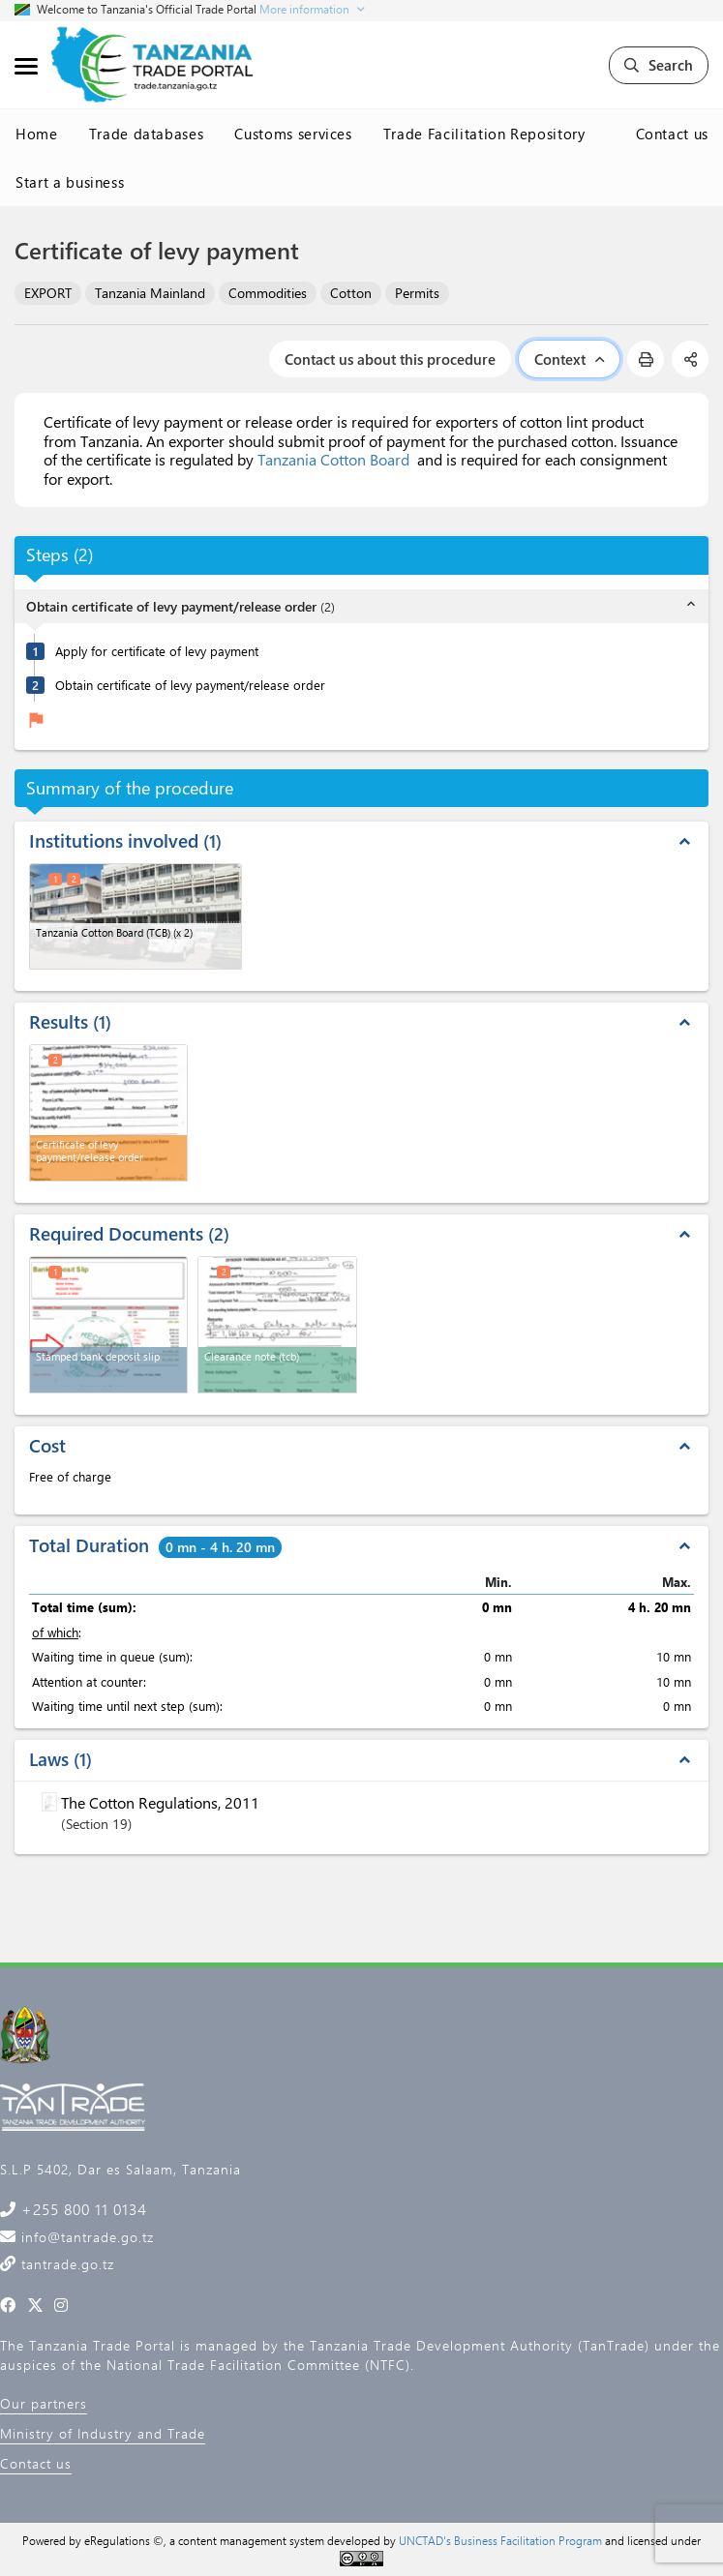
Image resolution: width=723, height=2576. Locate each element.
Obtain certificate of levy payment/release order (190, 684)
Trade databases (146, 133)
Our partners (43, 2403)
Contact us (672, 133)
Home (36, 133)
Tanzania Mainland (150, 293)
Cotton (351, 293)
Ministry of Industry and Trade (102, 2433)
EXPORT (48, 293)
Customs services (292, 133)
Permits (417, 293)
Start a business (69, 182)
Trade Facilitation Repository (484, 133)
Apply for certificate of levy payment (156, 650)
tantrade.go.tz (65, 2264)
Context (569, 359)
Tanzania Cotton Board (333, 459)
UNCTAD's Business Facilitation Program (500, 2540)
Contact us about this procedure (390, 359)
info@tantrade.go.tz (85, 2237)
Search (658, 65)
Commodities (267, 293)
